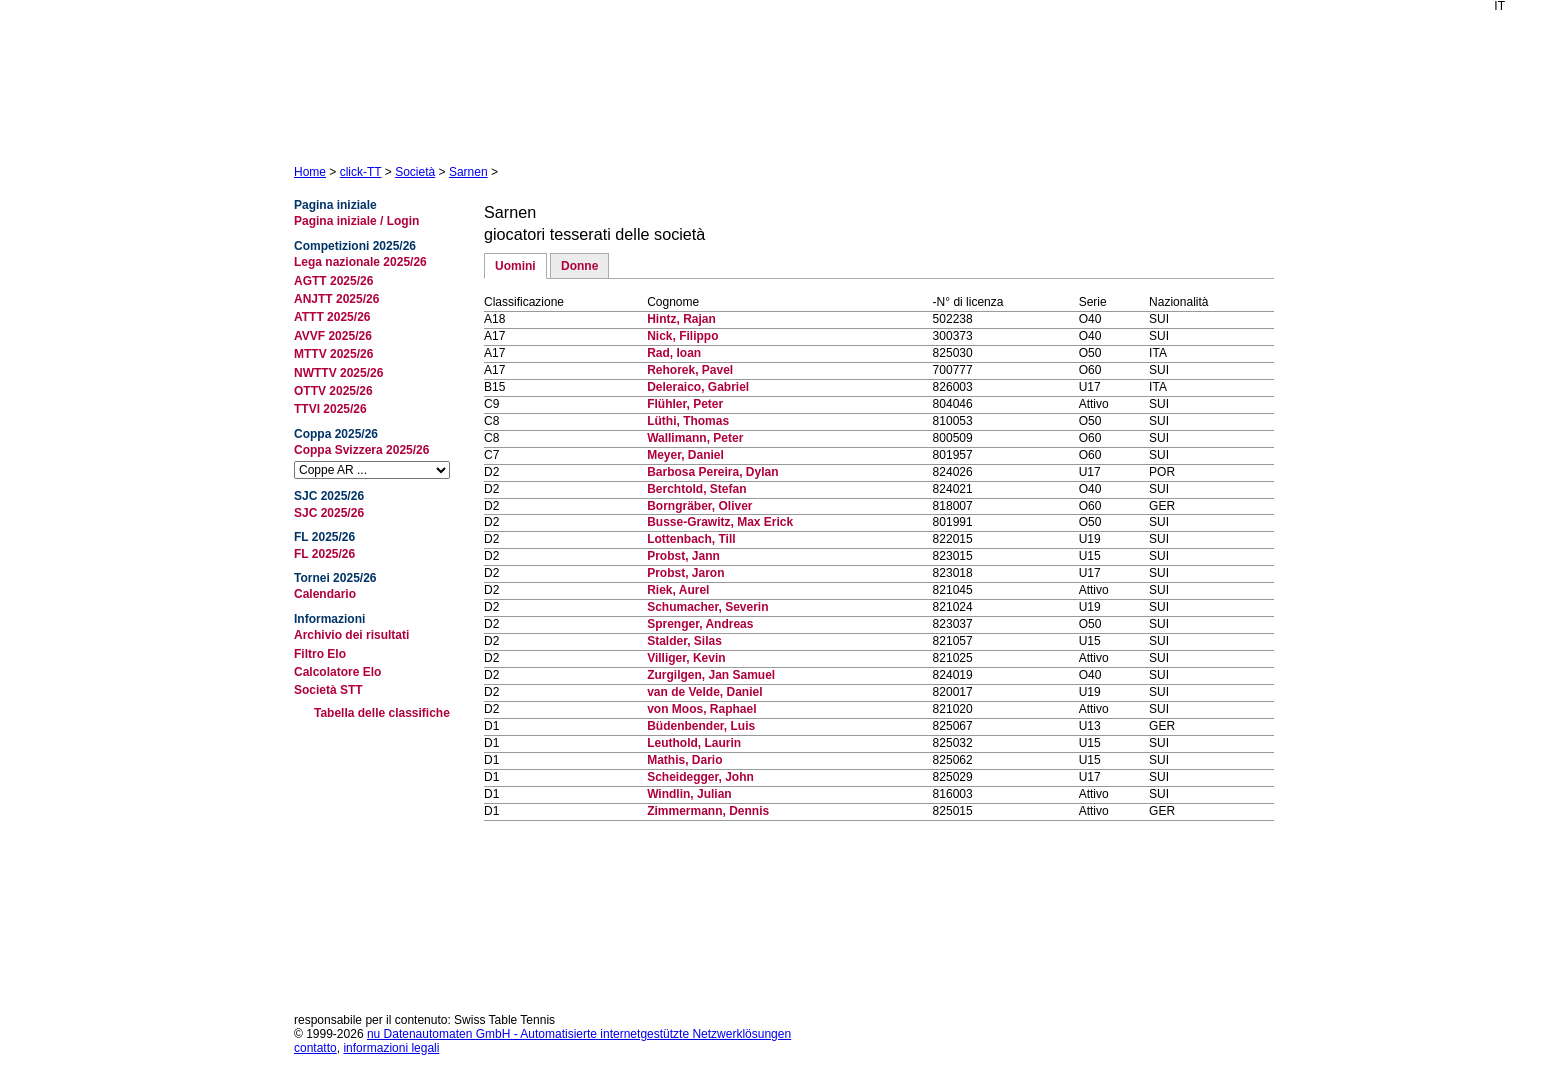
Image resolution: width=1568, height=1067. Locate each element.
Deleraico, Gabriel (698, 387)
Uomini (515, 266)
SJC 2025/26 (329, 513)
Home (310, 172)
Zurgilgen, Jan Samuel (711, 675)
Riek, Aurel (678, 590)
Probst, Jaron (685, 573)
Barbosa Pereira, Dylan (712, 472)
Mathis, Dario (684, 760)
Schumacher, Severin (707, 607)
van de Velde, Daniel (704, 692)
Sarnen (468, 172)
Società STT (328, 690)
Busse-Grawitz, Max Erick (720, 522)
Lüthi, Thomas (688, 421)
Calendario (325, 594)
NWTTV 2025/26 (338, 373)
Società (415, 172)
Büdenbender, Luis (701, 726)
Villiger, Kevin (686, 658)
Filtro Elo (320, 654)
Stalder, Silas (684, 641)
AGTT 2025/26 (333, 281)
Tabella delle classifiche (382, 713)
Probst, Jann (683, 556)
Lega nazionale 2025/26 (360, 262)
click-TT (361, 172)
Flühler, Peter (685, 404)
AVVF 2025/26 (333, 336)
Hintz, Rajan (681, 319)
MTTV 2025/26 (333, 354)
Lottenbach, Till (691, 539)
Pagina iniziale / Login (356, 221)
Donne (579, 266)
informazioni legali (391, 1048)
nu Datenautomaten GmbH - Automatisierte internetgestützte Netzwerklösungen (579, 1034)
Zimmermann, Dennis (708, 811)
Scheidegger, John (700, 777)
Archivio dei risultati (351, 635)
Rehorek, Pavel (690, 370)
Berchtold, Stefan (696, 489)
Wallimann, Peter (695, 438)
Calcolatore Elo (337, 672)
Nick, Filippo (682, 336)
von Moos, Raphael (701, 709)
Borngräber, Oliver (699, 506)
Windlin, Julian (689, 794)
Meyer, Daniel (685, 455)
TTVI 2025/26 (330, 409)
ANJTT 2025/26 (336, 299)
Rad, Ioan (674, 353)
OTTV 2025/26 (333, 391)
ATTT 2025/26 (332, 317)
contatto (315, 1048)
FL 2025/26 (324, 554)
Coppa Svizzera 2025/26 (361, 450)
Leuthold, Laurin (694, 743)
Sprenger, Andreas (700, 624)
